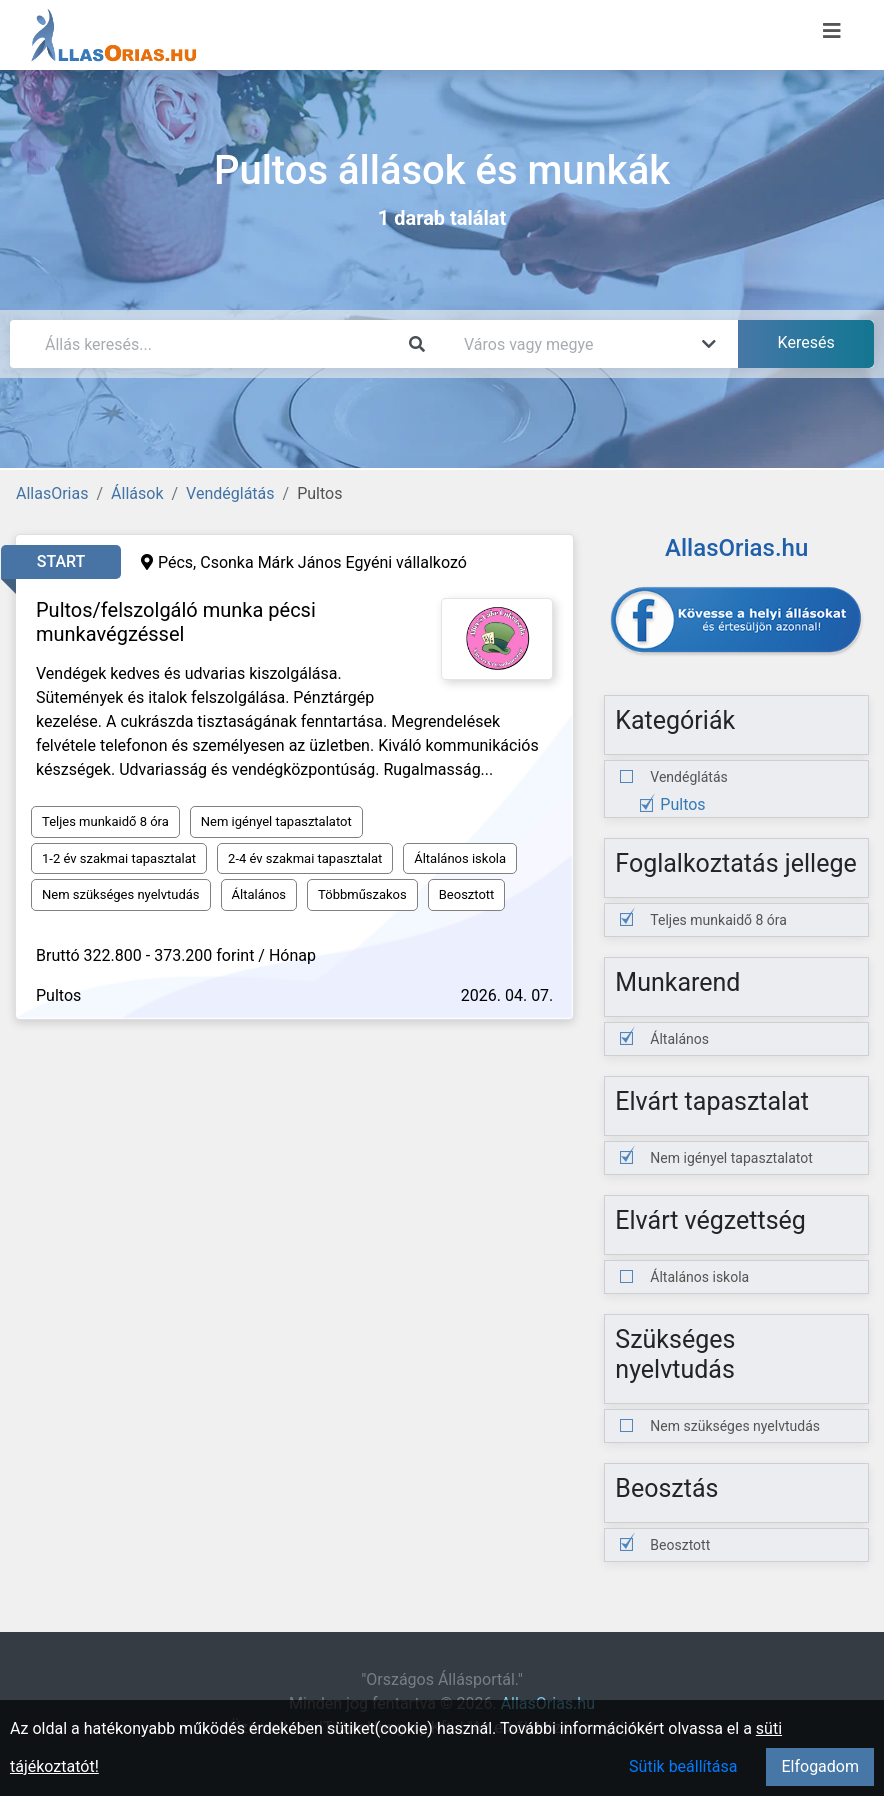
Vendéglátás (230, 493)
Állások (137, 493)
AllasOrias (52, 493)
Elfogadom (820, 1766)
